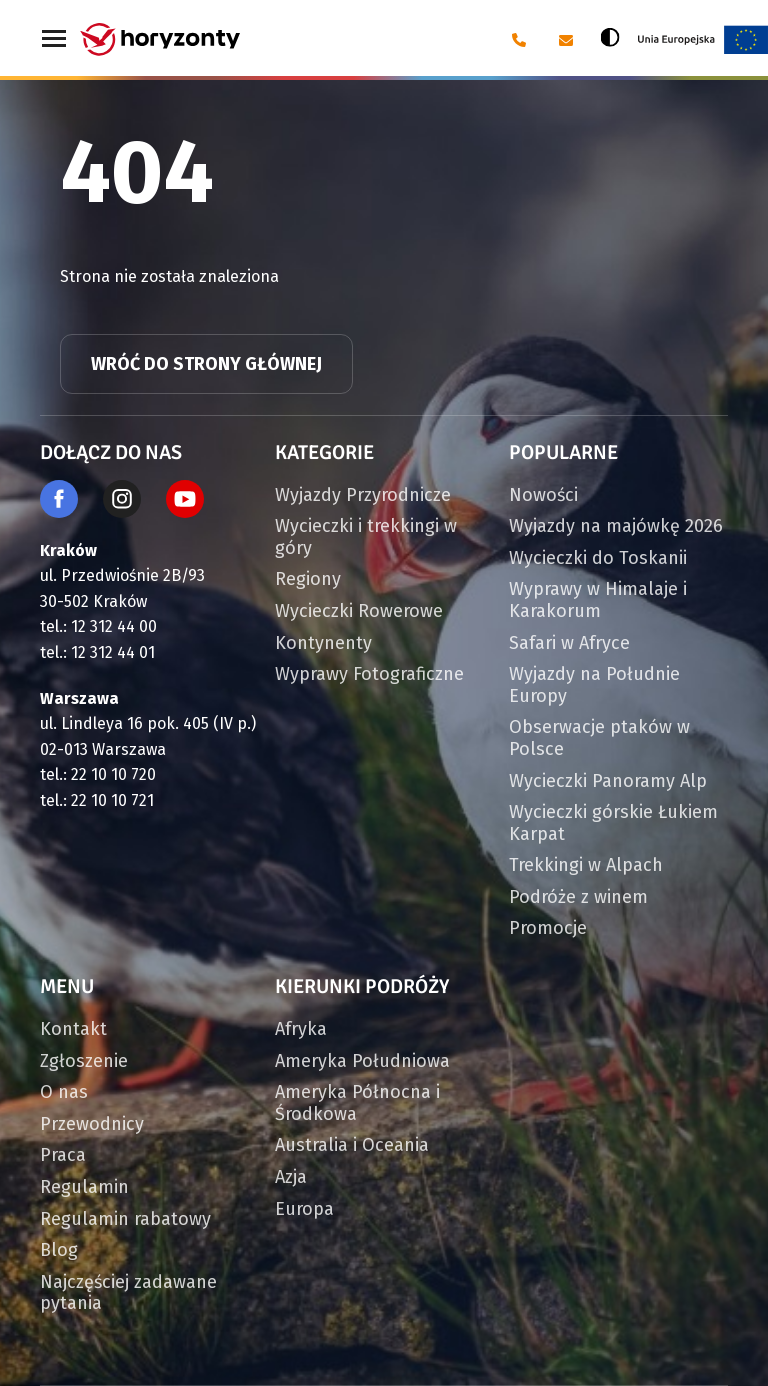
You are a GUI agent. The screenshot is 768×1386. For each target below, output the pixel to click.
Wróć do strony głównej (206, 364)
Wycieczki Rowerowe (359, 611)
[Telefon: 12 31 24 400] (517, 40)
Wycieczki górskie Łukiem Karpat (613, 823)
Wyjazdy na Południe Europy (594, 685)
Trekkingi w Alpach (586, 865)
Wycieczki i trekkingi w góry (366, 537)
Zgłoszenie (84, 1061)
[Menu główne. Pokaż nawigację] (55, 40)
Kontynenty (323, 643)
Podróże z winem (578, 897)
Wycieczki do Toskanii (598, 558)
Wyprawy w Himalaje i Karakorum (598, 600)
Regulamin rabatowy (125, 1219)
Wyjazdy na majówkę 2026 (616, 526)
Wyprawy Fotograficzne (369, 674)
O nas (64, 1092)
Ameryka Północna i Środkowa (357, 1103)
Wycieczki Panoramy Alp (608, 781)
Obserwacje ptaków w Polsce (599, 738)
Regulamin (84, 1187)
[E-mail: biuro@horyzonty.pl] (564, 40)
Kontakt (73, 1029)
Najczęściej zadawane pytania (128, 1293)
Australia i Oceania (352, 1145)
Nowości (543, 495)
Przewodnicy (92, 1124)
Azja (291, 1177)
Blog (59, 1250)
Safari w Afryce (569, 643)
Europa (304, 1209)
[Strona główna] (160, 39)
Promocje (548, 928)
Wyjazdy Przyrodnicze (363, 495)
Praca (63, 1155)
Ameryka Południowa (362, 1061)
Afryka (301, 1029)
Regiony (308, 579)
